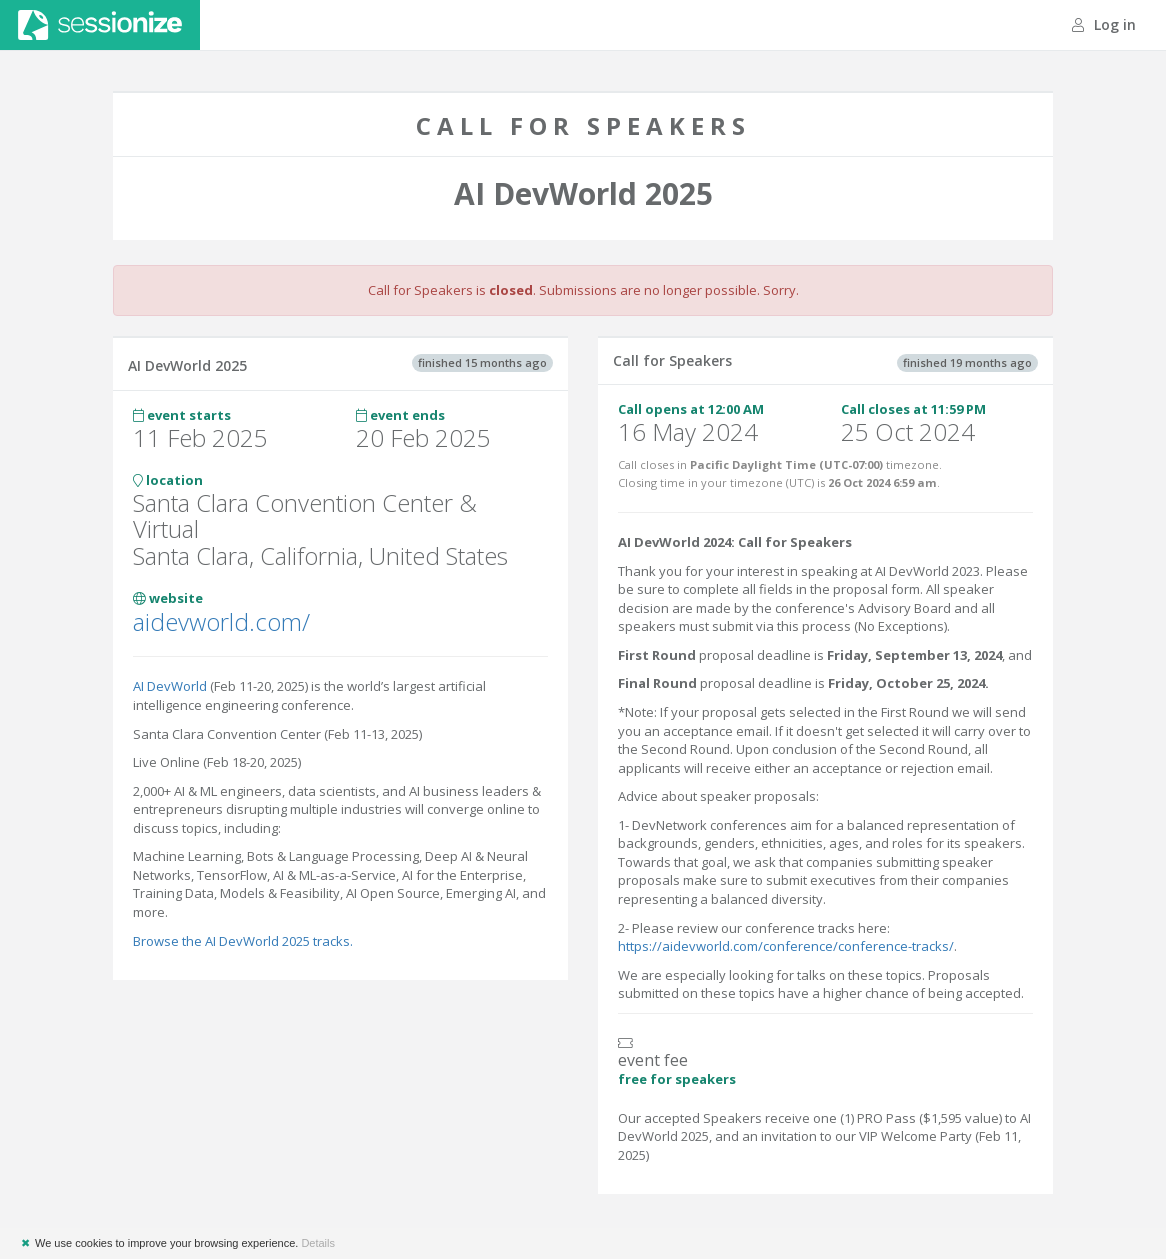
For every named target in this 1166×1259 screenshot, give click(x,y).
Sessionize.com (100, 25)
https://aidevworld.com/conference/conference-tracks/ (786, 946)
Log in (1104, 24)
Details (318, 1243)
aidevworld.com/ (221, 621)
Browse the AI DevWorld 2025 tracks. (243, 941)
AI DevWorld (170, 686)
